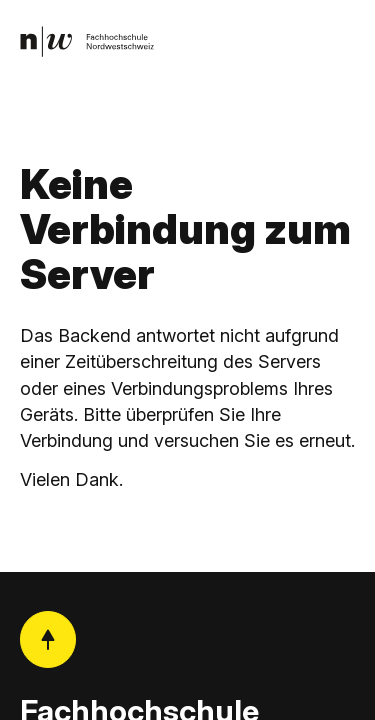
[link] (87, 41)
